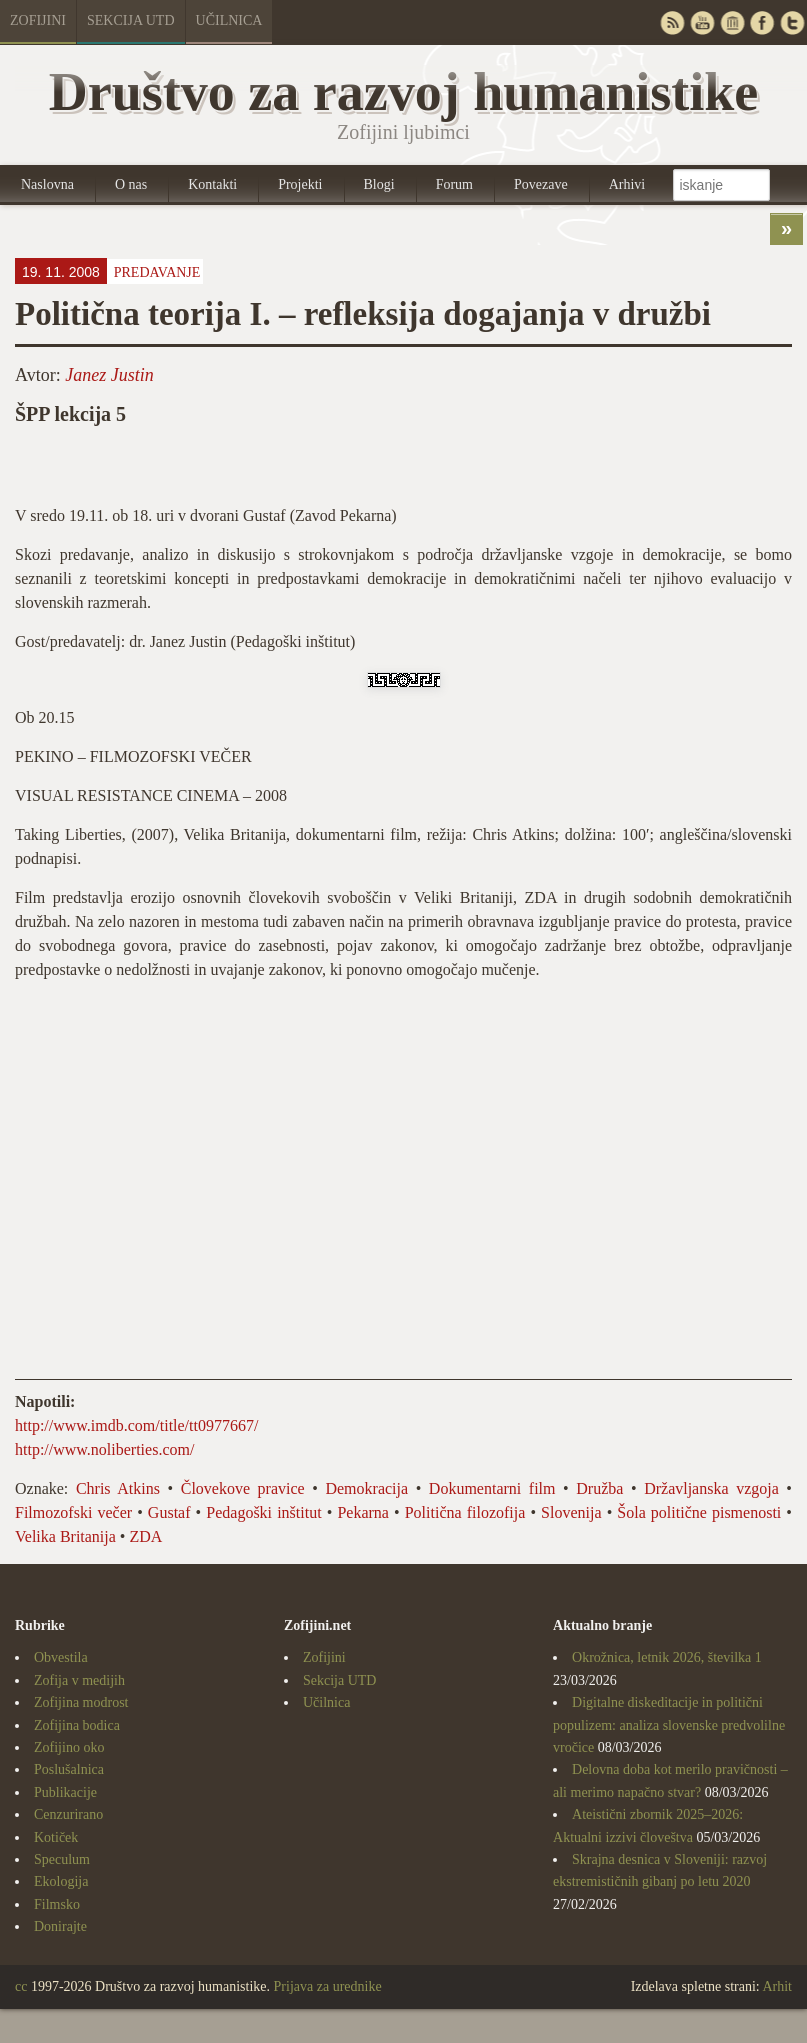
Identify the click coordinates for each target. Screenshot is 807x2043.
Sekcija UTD (131, 20)
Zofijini (38, 20)
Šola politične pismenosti (699, 1512)
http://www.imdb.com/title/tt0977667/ (136, 1425)
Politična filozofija (465, 1512)
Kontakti (212, 184)
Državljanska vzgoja (711, 1488)
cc (21, 1986)
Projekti (300, 184)
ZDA (145, 1536)
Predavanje (157, 272)
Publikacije (65, 1792)
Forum (454, 184)
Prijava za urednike (328, 1986)
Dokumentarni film (492, 1488)
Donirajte (60, 1926)
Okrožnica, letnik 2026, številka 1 (667, 1657)
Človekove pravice (243, 1488)
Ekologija (61, 1881)
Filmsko (57, 1904)
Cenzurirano (68, 1814)
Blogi (379, 184)
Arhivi (627, 184)
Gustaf (169, 1512)
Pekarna (363, 1512)
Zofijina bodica (77, 1725)
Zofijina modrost (81, 1702)
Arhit (777, 1986)
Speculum (62, 1859)
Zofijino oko (69, 1747)
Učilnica (229, 20)
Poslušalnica (69, 1769)
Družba (599, 1488)
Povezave (541, 184)
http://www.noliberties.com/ (104, 1449)
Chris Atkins (118, 1488)
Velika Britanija (65, 1536)
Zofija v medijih (79, 1680)
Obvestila (61, 1657)
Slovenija (571, 1512)
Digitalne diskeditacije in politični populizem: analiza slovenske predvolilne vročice (669, 1725)
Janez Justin (109, 375)
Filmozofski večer (73, 1512)
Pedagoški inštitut (263, 1512)
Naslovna (47, 184)
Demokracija (366, 1488)
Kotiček (56, 1837)
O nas (131, 184)
